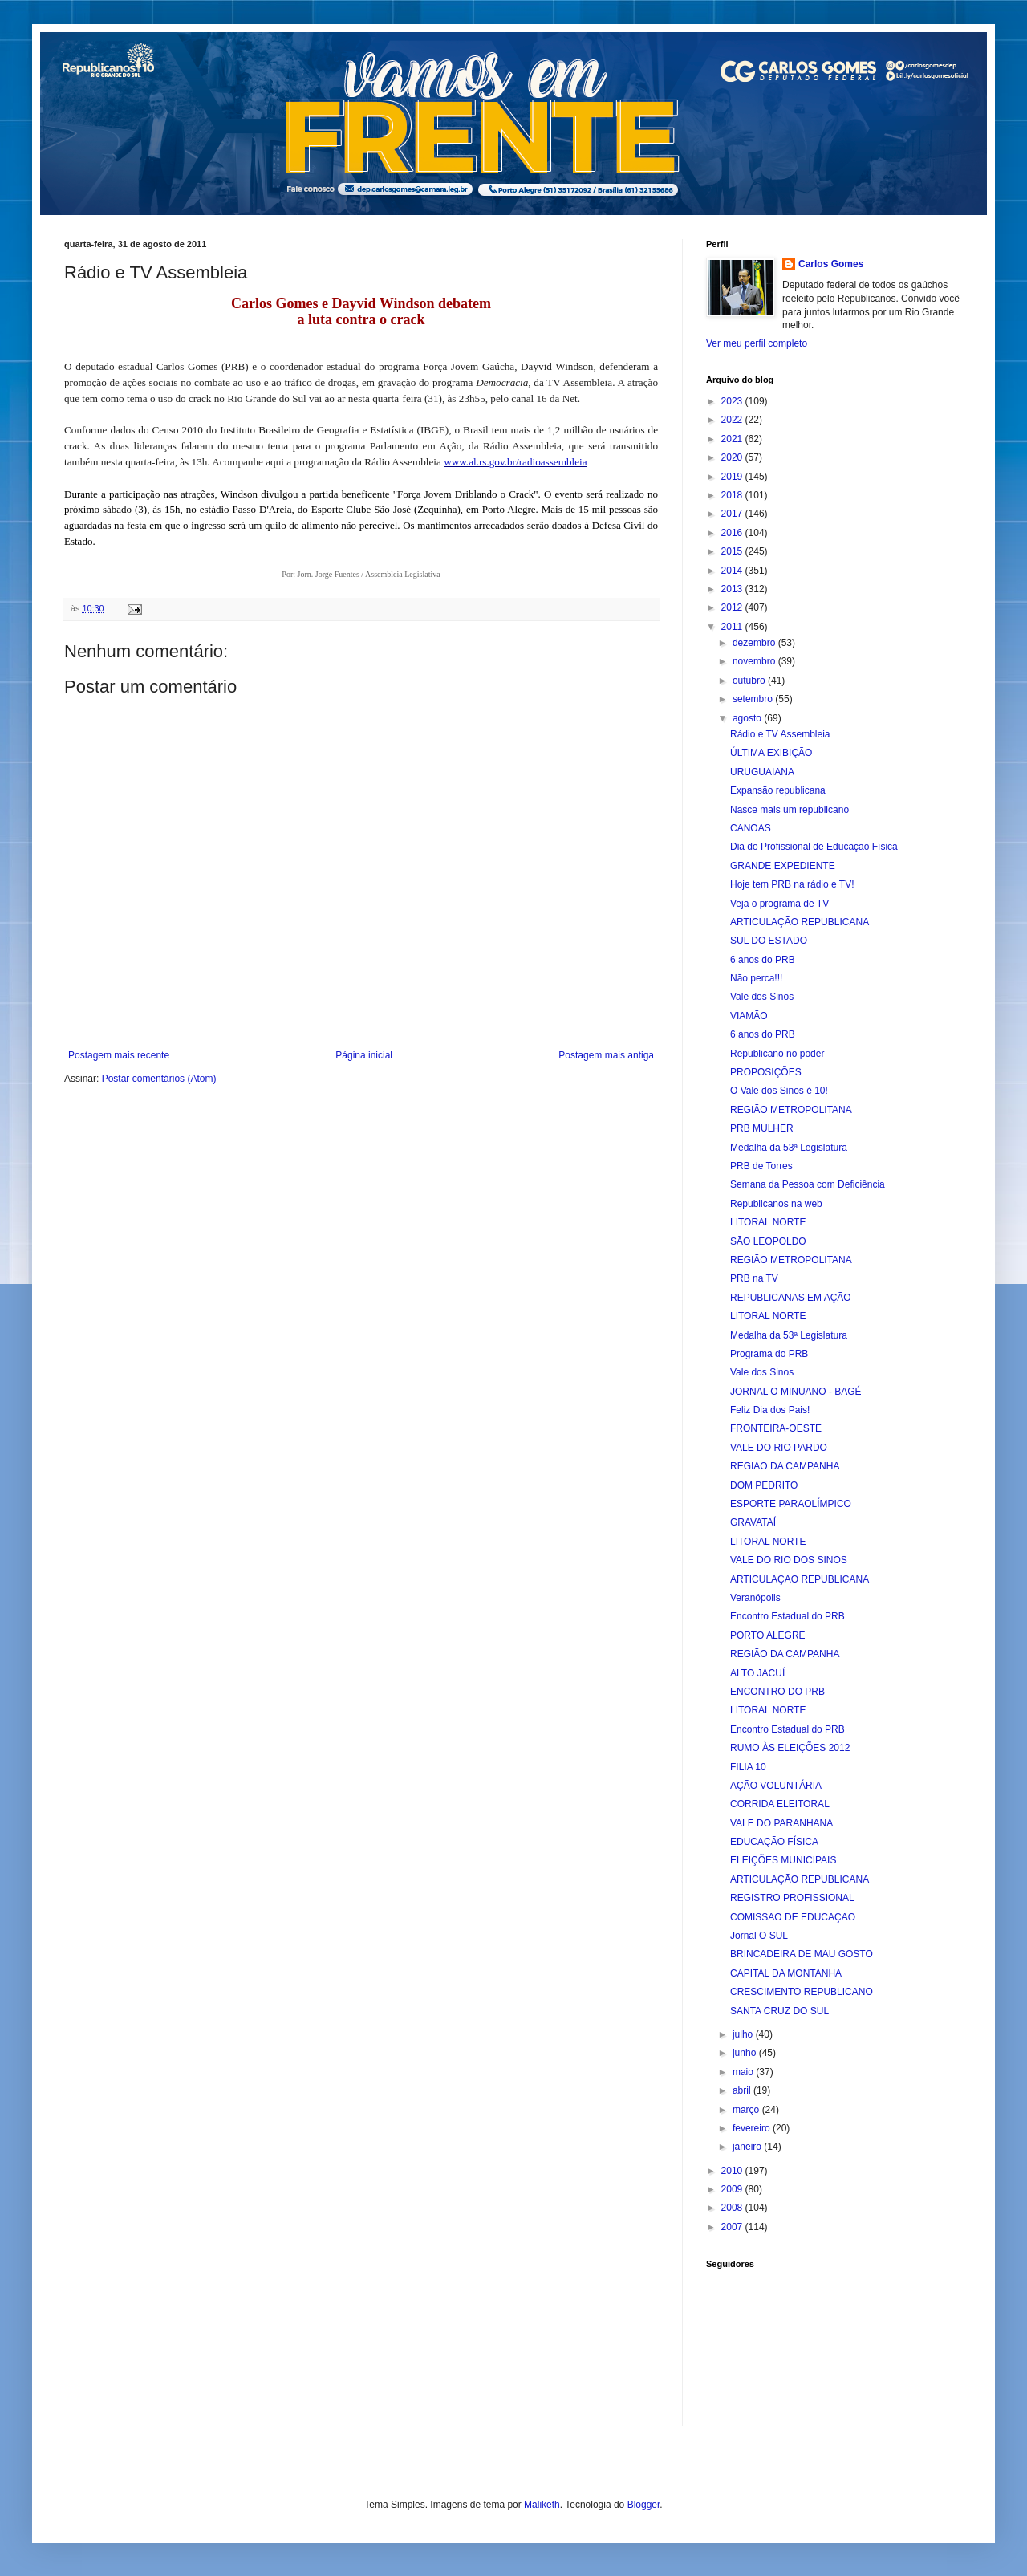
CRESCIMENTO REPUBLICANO (801, 1991)
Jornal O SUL (759, 1935)
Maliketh (542, 2504)
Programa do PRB (769, 1353)
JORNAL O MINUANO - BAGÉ (796, 1391)
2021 (733, 439)
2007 (733, 2227)
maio (744, 2072)
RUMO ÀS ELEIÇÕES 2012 (790, 1747)
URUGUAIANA (762, 772)
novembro (755, 661)
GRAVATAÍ (753, 1522)
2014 (733, 570)
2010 (733, 2170)
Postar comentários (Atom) (159, 1078)
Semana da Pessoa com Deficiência (807, 1184)
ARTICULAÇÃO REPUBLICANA (799, 922)
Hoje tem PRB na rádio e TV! (792, 884)
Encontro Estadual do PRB (787, 1616)
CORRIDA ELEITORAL (780, 1804)
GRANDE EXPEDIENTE (782, 866)
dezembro (755, 642)
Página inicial (363, 1055)
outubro (750, 680)
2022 (733, 419)
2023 (733, 401)
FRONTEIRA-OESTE (776, 1428)
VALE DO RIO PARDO (778, 1447)
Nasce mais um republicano (789, 809)
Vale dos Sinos (762, 996)
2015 (733, 551)
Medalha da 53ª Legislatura (788, 1147)
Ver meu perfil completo (756, 343)
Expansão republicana (778, 790)
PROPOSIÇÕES (766, 1072)
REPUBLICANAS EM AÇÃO (790, 1297)
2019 (733, 476)
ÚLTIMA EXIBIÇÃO (771, 752)
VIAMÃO (749, 1016)
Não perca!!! (756, 978)
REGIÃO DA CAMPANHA (784, 1466)
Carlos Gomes (830, 264)
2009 (733, 2189)
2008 (733, 2207)
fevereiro (753, 2128)
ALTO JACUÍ (757, 1673)
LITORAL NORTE (768, 1222)
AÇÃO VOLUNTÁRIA (776, 1785)
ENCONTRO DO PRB (777, 1691)
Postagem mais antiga (606, 1055)
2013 (733, 589)
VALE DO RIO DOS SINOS (788, 1560)
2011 (733, 626)
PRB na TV (754, 1278)
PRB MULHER (762, 1128)
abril (743, 2090)
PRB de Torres (761, 1166)
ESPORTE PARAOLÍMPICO (790, 1503)
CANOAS (750, 828)
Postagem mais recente (118, 1055)
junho (746, 2052)
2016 (733, 532)
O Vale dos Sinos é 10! (779, 1090)
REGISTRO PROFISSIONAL (792, 1898)
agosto (748, 718)
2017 (733, 513)
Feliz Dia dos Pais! (770, 1410)
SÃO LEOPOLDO (768, 1241)
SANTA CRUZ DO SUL (779, 2011)
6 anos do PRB (762, 959)
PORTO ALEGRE (768, 1635)
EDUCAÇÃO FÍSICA (774, 1841)
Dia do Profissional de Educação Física (814, 846)
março (747, 2109)
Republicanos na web (776, 1203)
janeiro (748, 2146)
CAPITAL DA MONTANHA (786, 1973)
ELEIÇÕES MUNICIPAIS (783, 1860)
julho (744, 2034)
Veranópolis (755, 1597)
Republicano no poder (777, 1053)
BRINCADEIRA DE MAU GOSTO (801, 1954)
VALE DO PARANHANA (781, 1823)
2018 (733, 495)
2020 (733, 457)
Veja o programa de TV (779, 903)
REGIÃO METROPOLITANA (791, 1109)
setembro (754, 699)
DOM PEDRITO (764, 1485)
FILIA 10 (748, 1767)
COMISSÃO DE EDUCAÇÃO (792, 1917)
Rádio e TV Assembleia (780, 734)
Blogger (643, 2504)
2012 (733, 607)
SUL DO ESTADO (768, 940)
